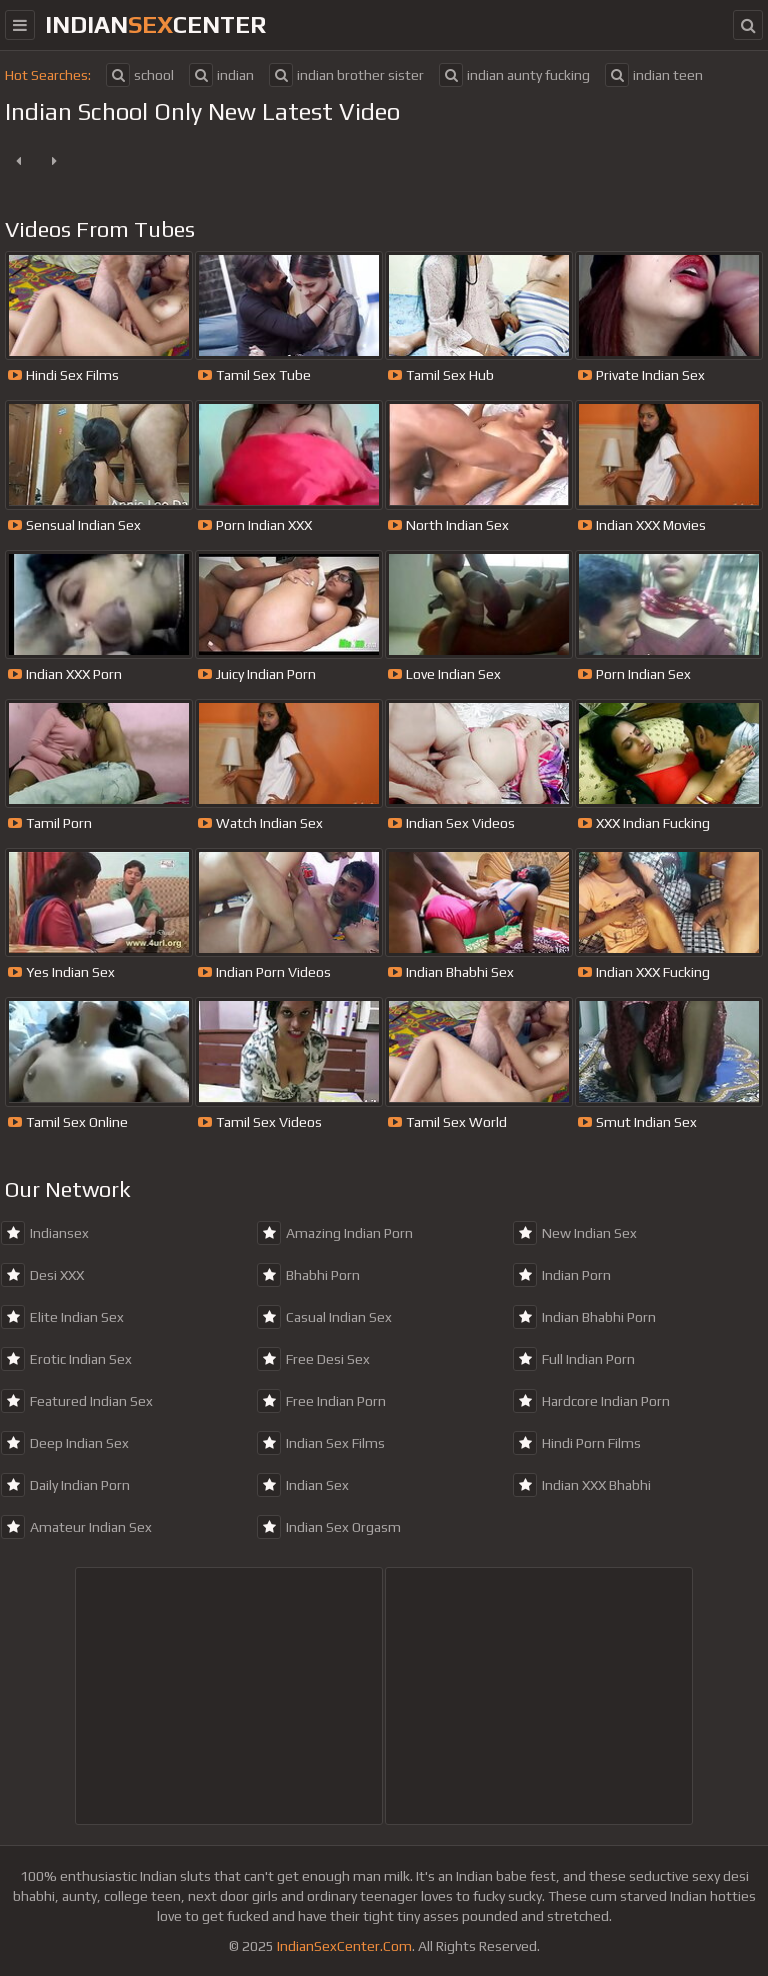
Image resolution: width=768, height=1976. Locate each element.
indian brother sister (346, 75)
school (140, 75)
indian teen (654, 75)
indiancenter (155, 24)
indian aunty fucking (514, 75)
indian (221, 75)
